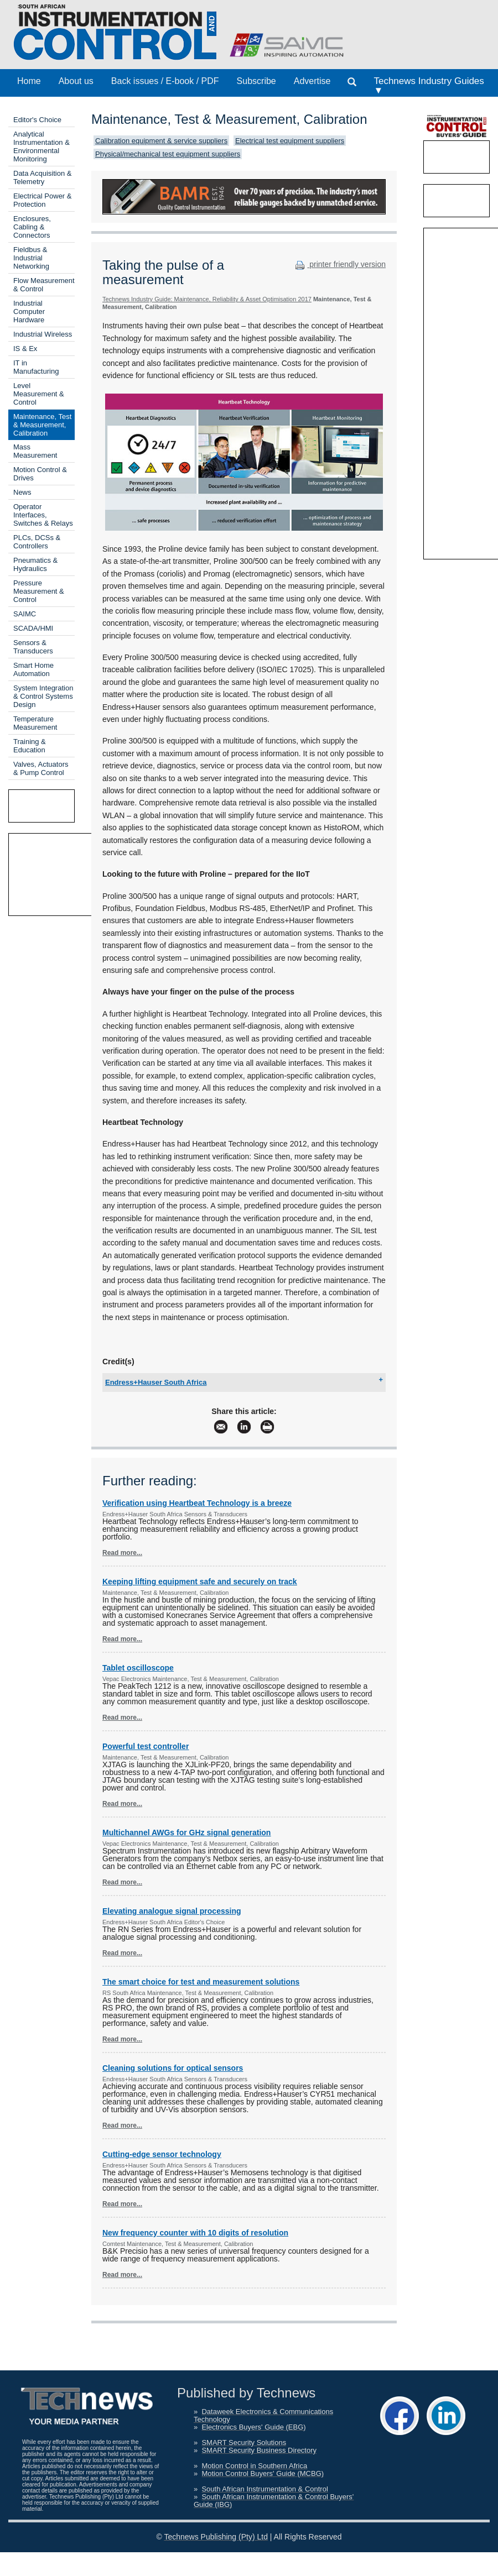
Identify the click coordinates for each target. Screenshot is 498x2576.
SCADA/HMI (33, 628)
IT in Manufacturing (36, 367)
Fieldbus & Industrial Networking (31, 257)
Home (29, 81)
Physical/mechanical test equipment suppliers (167, 154)
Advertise (312, 81)
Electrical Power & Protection (42, 200)
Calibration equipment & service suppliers (161, 141)
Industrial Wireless (42, 334)
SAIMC (24, 614)
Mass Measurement (35, 451)
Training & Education (29, 745)
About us (76, 81)
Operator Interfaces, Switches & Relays (43, 514)
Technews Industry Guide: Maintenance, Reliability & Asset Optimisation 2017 (207, 299)
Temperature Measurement (35, 723)
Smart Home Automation (33, 669)
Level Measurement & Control (38, 393)
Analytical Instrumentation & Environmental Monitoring (41, 146)
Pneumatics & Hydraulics (35, 564)
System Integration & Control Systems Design (43, 696)
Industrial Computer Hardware (29, 311)
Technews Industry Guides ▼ (429, 86)
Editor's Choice (37, 120)
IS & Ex (25, 348)
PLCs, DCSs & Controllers (36, 541)
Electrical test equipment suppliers (289, 141)
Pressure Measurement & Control (38, 591)
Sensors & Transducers (33, 646)
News (22, 492)
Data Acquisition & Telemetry (42, 177)
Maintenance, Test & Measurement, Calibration (42, 424)
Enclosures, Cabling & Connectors (32, 226)
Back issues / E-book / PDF (165, 81)
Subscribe (256, 81)
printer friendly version (339, 264)
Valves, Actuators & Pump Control (40, 768)
